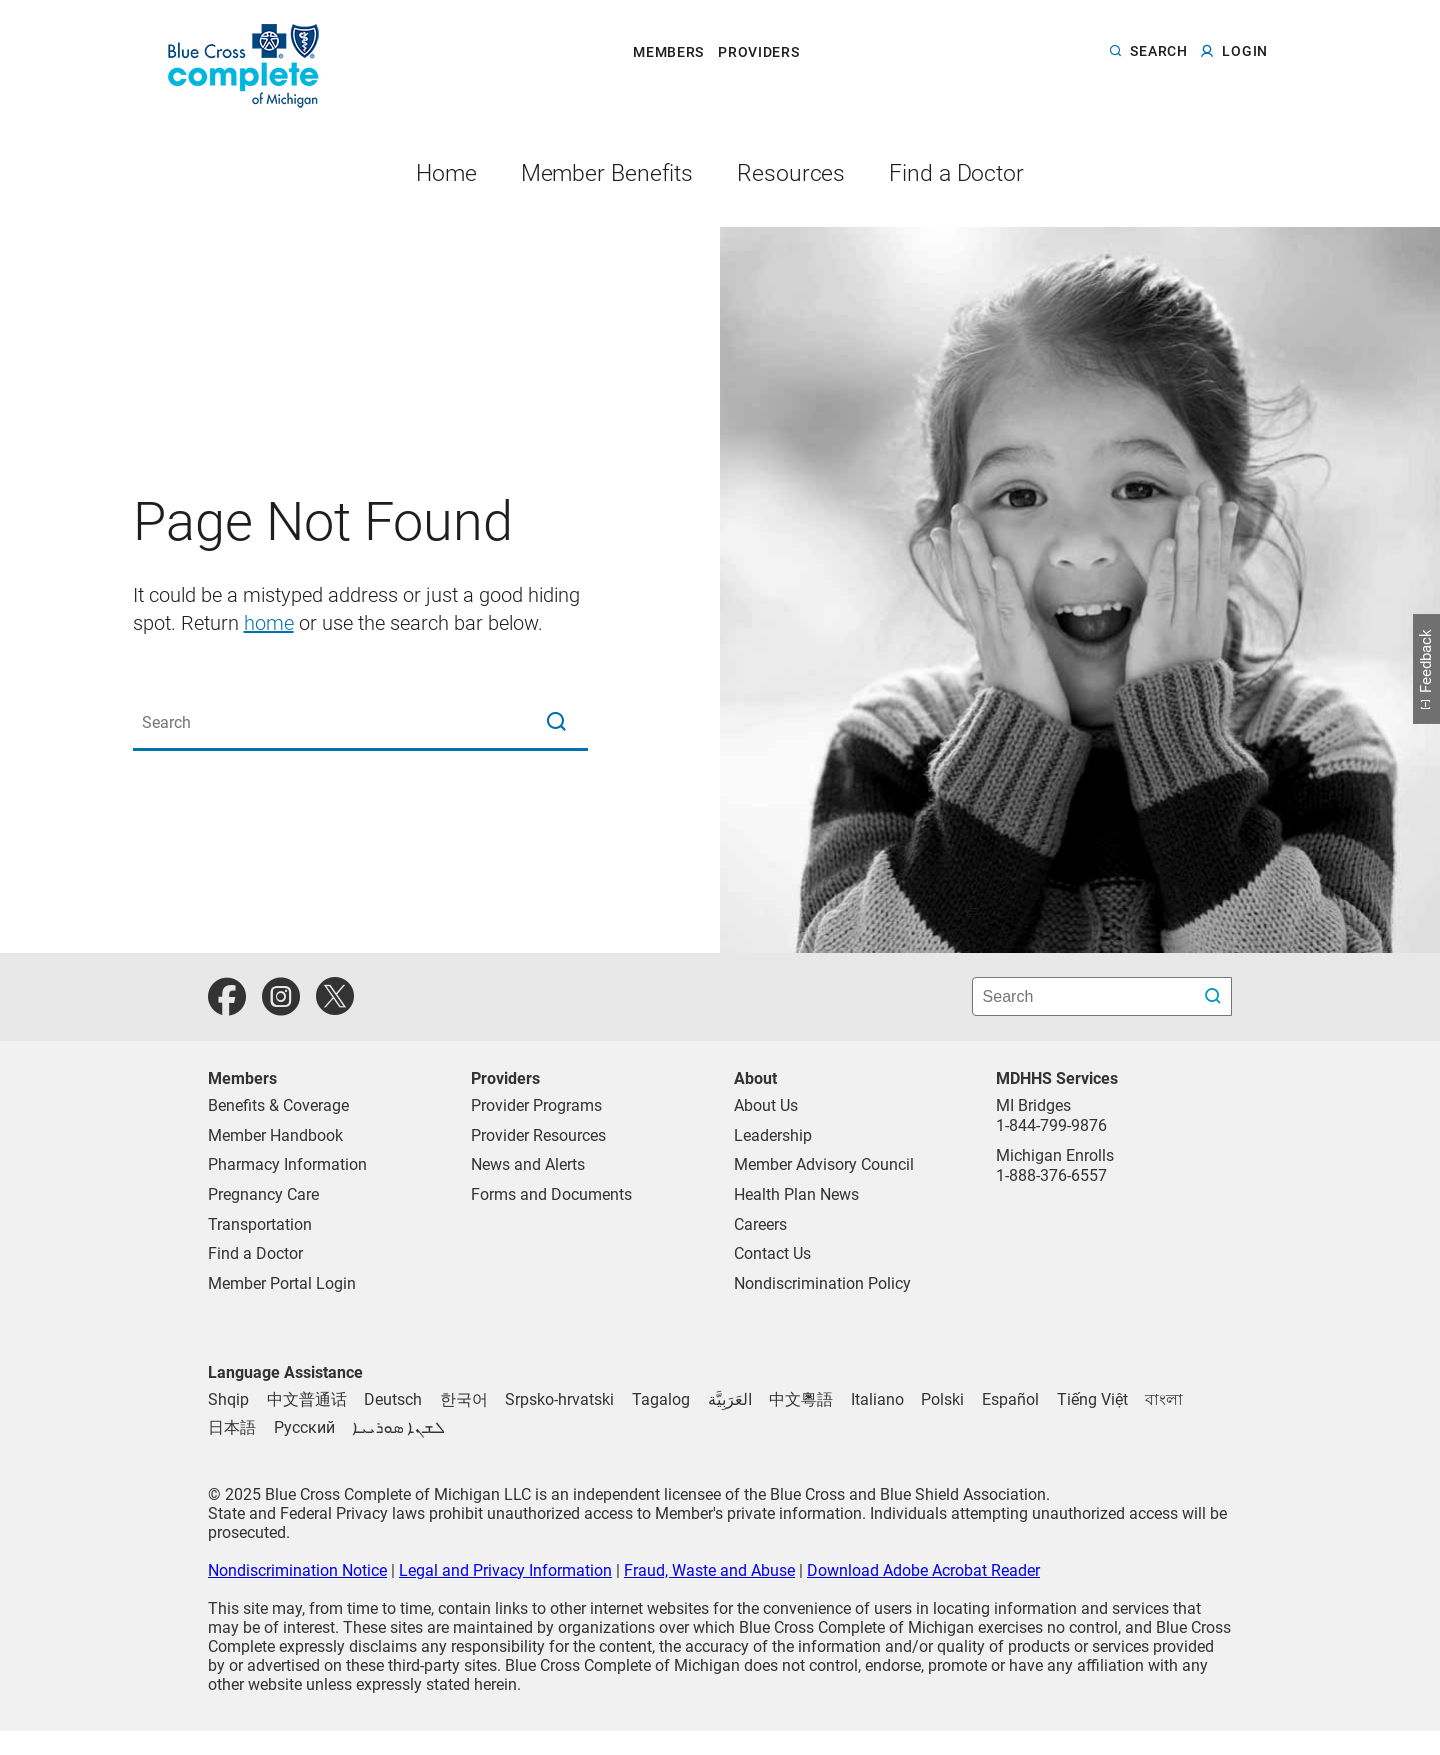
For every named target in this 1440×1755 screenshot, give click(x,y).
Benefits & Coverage (278, 1105)
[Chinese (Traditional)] (307, 1399)
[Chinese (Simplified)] (801, 1399)
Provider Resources (538, 1135)
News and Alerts (528, 1164)
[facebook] (227, 997)
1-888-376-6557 (1051, 1175)
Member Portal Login (282, 1283)
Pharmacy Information (287, 1164)
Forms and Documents (551, 1194)
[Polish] (942, 1399)
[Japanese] (232, 1427)
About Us (766, 1105)
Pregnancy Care (263, 1194)
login (1245, 52)
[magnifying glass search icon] (556, 723)
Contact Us (772, 1253)
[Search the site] (360, 723)
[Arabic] (730, 1399)
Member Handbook (275, 1135)
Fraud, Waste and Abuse (709, 1570)
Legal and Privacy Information (505, 1570)
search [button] (1158, 52)
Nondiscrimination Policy (822, 1283)
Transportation (260, 1224)
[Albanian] (228, 1399)
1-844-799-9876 (1051, 1125)
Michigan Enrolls (1055, 1155)
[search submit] (1215, 996)
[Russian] (304, 1427)
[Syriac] (398, 1427)
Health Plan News (796, 1194)
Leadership (773, 1135)
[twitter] (335, 997)
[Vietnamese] (1092, 1399)
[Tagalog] (661, 1399)
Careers (760, 1224)
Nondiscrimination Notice (297, 1570)
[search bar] (1102, 996)
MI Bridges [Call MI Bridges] (1033, 1105)
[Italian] (877, 1399)
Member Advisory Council (824, 1164)
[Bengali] (1164, 1399)
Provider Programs (536, 1105)
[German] (393, 1399)
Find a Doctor (255, 1253)
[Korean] (464, 1399)
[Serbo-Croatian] (559, 1399)
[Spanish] (1010, 1399)
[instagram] (281, 997)
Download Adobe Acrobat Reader (923, 1570)
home (269, 623)
